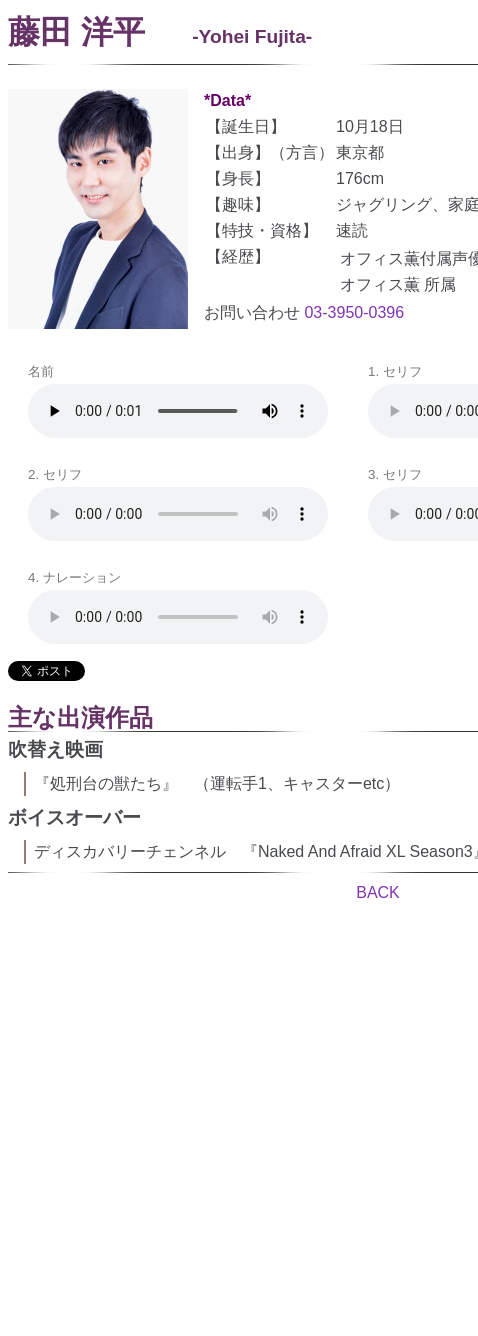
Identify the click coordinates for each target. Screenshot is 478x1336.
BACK (378, 892)
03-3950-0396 (354, 312)
